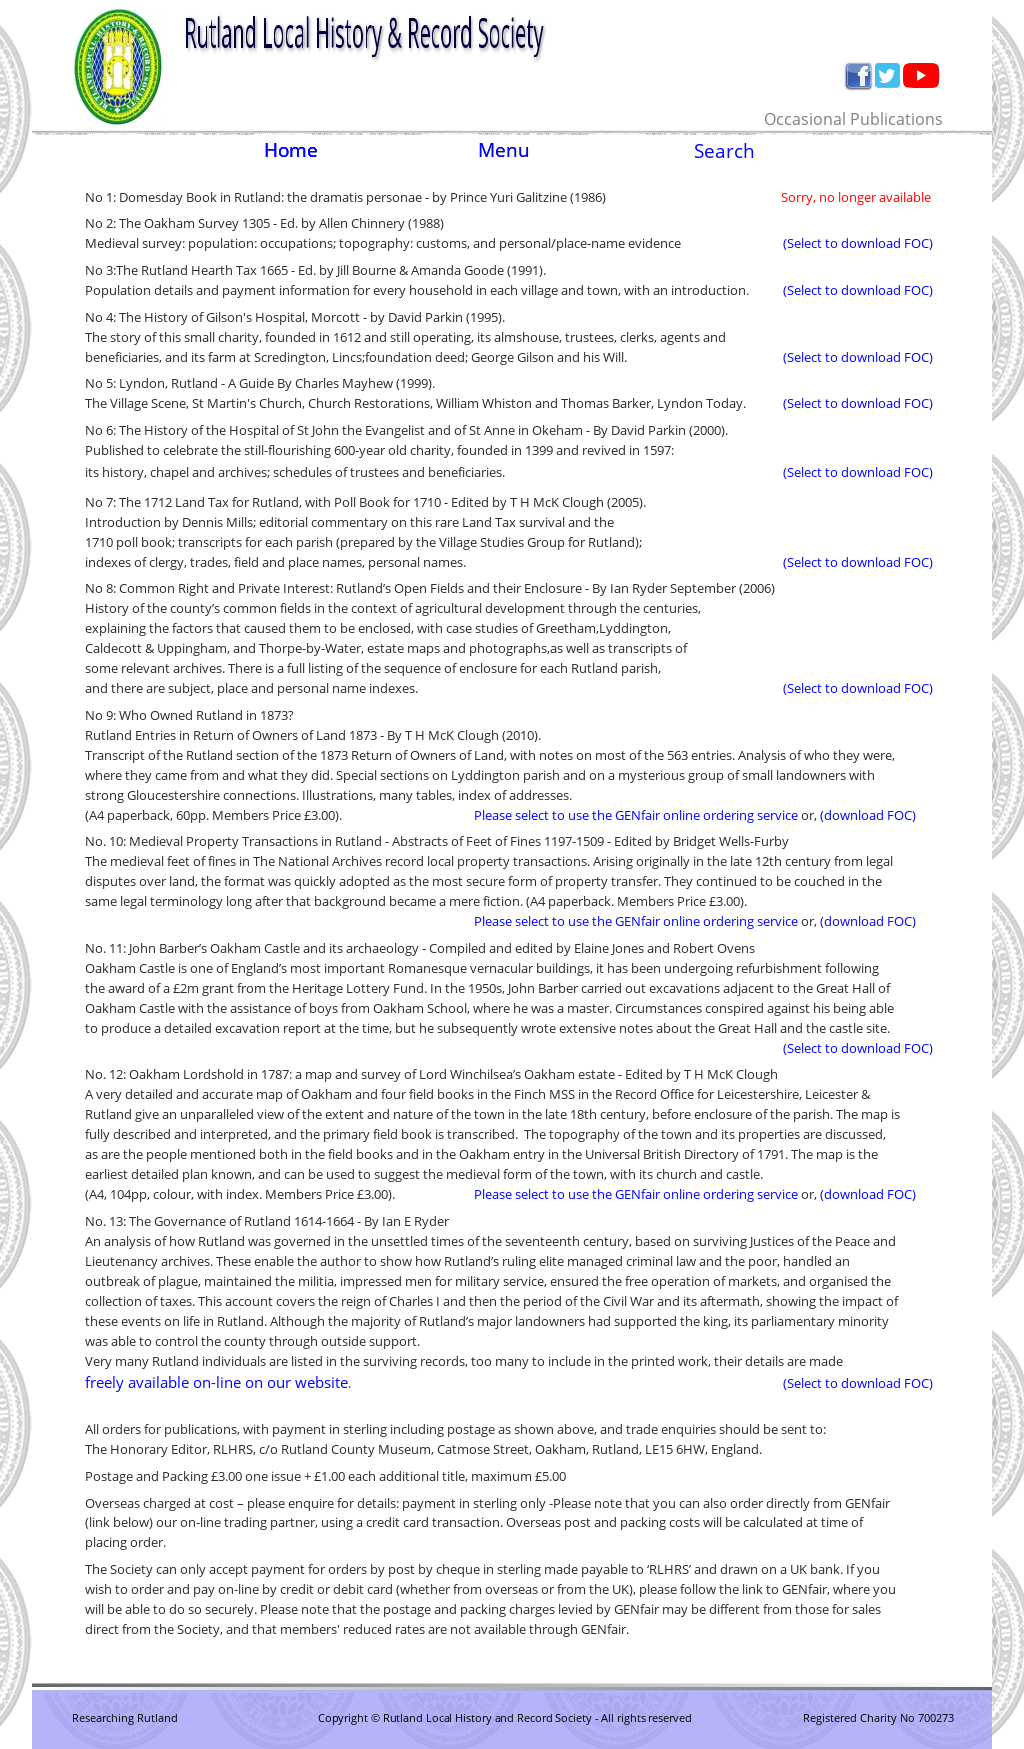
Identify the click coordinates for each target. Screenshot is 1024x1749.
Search (724, 150)
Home (291, 149)
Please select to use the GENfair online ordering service (636, 815)
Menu (504, 149)
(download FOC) (868, 815)
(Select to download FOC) (858, 243)
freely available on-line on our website (216, 1382)
